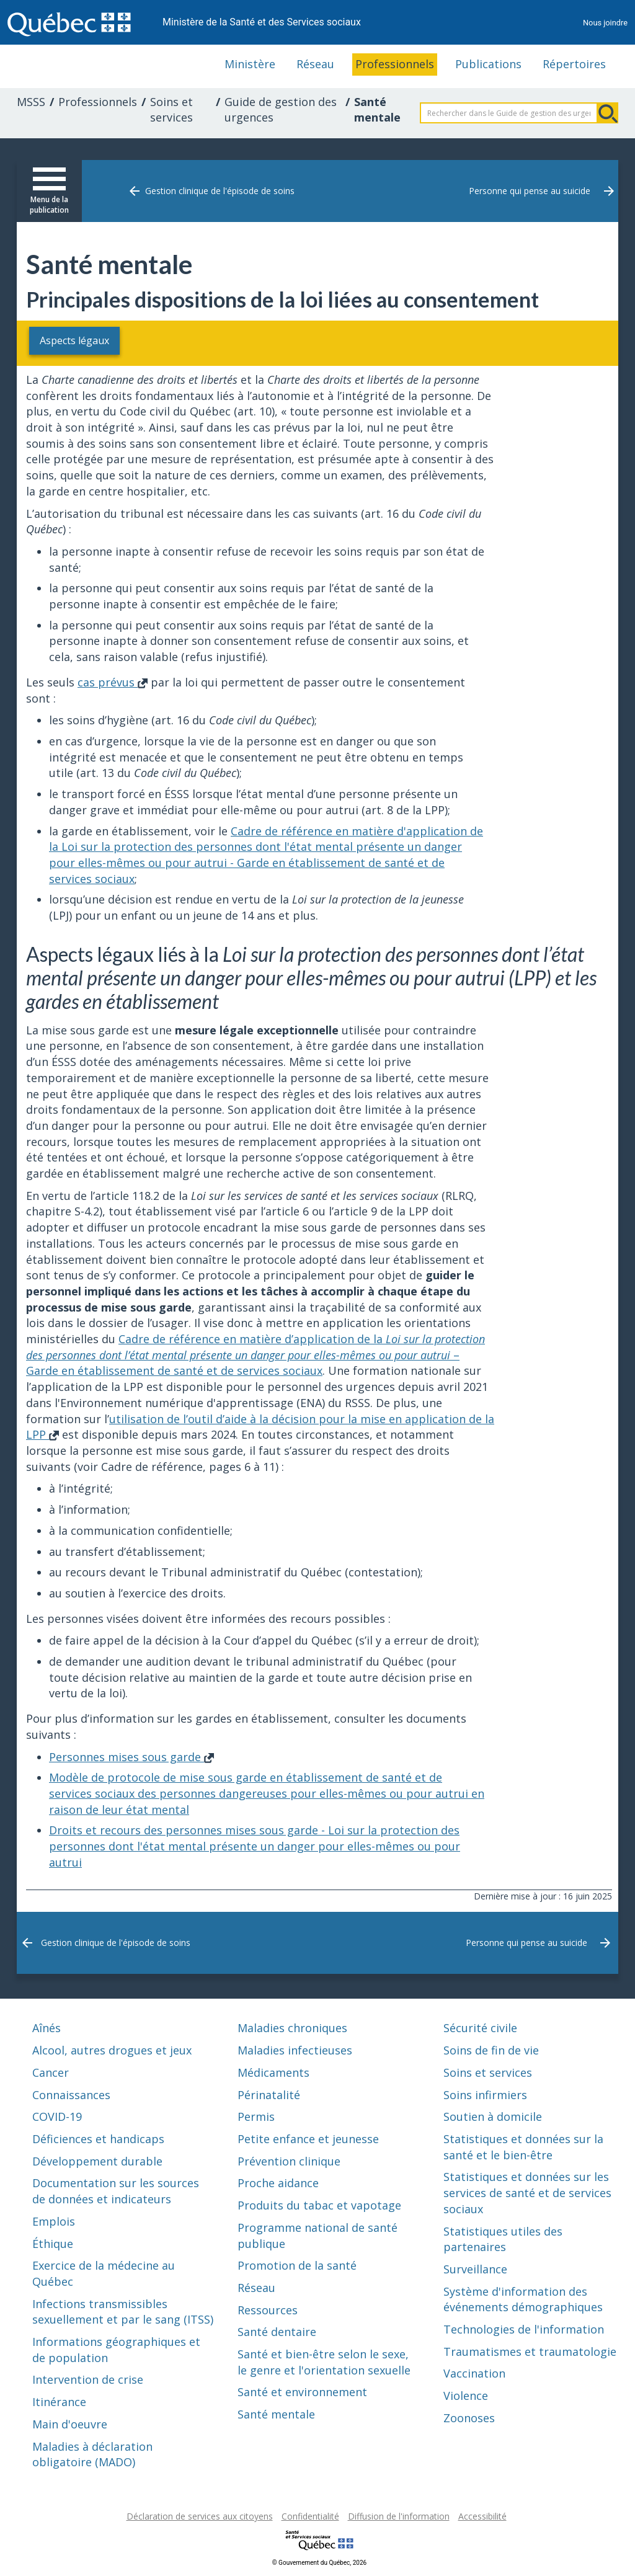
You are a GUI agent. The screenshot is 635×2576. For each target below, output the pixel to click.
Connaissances (71, 2094)
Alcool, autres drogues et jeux (112, 2050)
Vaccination (474, 2373)
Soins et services (171, 109)
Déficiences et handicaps (98, 2138)
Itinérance (59, 2401)
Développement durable (97, 2160)
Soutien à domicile (492, 2116)
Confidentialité (310, 2515)
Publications (488, 63)
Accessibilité (482, 2515)
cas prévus (113, 681)
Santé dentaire (277, 2331)
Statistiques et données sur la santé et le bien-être (523, 2146)
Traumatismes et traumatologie (529, 2350)
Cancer (50, 2071)
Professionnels (394, 63)
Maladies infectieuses (295, 2050)
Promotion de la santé (297, 2265)
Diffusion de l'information (399, 2515)
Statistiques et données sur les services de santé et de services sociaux (527, 2192)
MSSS (31, 101)
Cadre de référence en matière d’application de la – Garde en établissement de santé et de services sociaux (255, 1354)
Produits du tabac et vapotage (319, 2205)
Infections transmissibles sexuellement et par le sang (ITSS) (122, 2311)
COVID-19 (57, 2116)
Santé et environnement (302, 2391)
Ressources (268, 2309)
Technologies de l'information (523, 2328)
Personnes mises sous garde (131, 1756)
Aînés (46, 2027)
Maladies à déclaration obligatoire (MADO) (92, 2453)
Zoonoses (469, 2417)
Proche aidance (278, 2182)
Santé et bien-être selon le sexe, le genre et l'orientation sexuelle (324, 2361)
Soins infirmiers (485, 2094)
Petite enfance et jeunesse (308, 2138)
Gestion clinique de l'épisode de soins (220, 191)
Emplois (53, 2220)
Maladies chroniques (292, 2027)
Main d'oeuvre (69, 2423)
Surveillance (475, 2268)
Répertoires (574, 63)
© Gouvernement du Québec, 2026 (319, 2562)
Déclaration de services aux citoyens (200, 2515)
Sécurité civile (480, 2027)
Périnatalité (269, 2094)
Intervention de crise (87, 2379)
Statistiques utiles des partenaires (502, 2238)
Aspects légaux (86, 340)
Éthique (52, 2243)
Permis (256, 2116)
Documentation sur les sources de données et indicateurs (115, 2190)
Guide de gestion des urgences (280, 109)
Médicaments (273, 2071)
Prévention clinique (289, 2160)
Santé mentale (276, 2414)
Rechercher (607, 112)
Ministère (249, 63)
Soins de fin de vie (491, 2050)
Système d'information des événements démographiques (523, 2298)
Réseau (315, 63)
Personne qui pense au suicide (529, 191)
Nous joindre (605, 22)
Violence (465, 2395)
